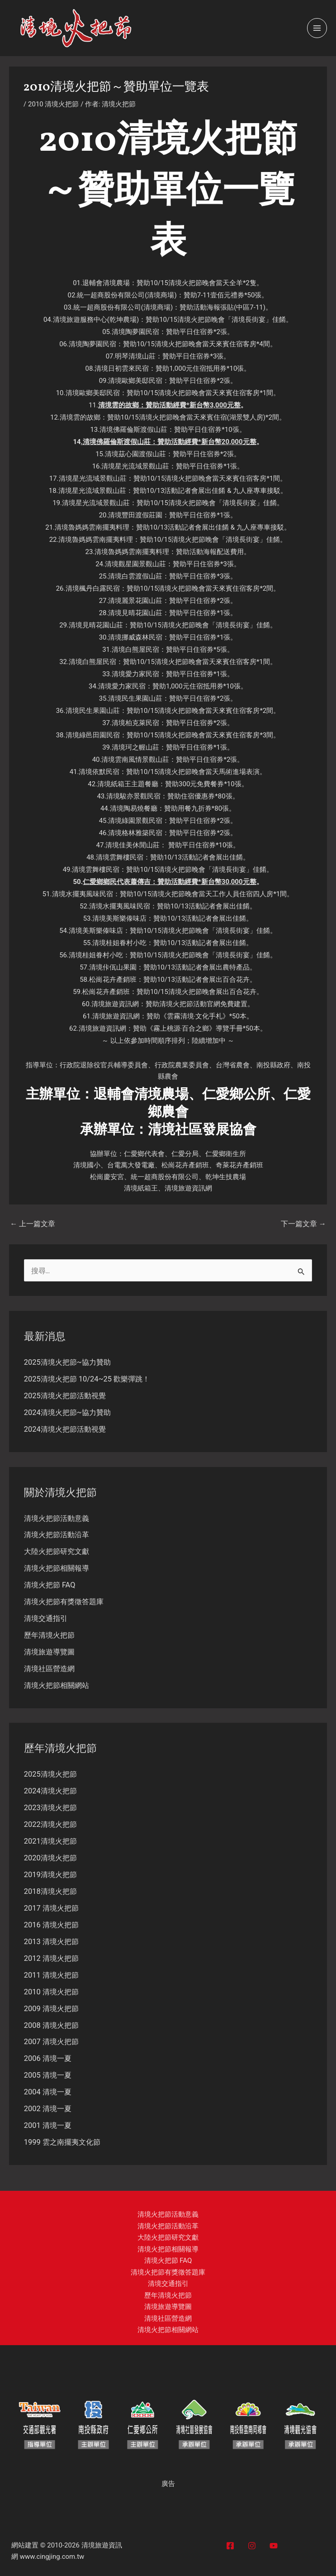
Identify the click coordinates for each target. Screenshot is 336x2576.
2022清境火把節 (50, 1824)
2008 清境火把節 (51, 2025)
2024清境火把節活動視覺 (65, 1429)
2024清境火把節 (50, 1791)
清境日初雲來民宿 (122, 368)
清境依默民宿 (99, 772)
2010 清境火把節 (53, 104)
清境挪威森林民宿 (135, 637)
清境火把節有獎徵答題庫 (64, 1601)
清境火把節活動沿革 (56, 1534)
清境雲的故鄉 (118, 405)
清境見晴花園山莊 (135, 613)
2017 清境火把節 (51, 1908)
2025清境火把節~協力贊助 (67, 1362)
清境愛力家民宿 (135, 674)
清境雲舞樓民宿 (119, 857)
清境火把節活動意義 (56, 1518)
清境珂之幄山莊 (135, 747)
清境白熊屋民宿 (135, 649)
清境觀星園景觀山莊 (135, 564)
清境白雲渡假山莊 (135, 576)
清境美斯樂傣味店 (119, 918)
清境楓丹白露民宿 (93, 588)
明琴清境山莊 (135, 356)
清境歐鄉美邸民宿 (135, 381)
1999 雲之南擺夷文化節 (62, 2142)
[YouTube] (274, 2546)
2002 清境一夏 (47, 2108)
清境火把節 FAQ (50, 1585)
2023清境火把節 (50, 1807)
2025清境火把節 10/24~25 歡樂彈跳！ (87, 1379)
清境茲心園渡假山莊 (135, 454)
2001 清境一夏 (47, 2125)
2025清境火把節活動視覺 (65, 1395)
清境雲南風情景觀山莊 (135, 759)
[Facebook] (230, 2546)
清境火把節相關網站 (56, 1685)
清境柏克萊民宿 (135, 723)
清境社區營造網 (49, 1668)
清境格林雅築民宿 (135, 833)
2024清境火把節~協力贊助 (67, 1412)
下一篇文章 (303, 1223)
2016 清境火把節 (51, 1925)
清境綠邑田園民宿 (93, 735)
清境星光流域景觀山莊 (135, 466)
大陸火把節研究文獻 (56, 1551)
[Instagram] (252, 2546)
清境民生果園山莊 (135, 698)
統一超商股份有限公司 (111, 295)
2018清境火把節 (50, 1891)
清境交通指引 (45, 1618)
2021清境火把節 (50, 1841)
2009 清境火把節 (51, 2008)
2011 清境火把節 (51, 1975)
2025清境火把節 (50, 1774)
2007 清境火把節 (51, 2041)
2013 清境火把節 (51, 1941)
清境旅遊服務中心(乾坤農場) (96, 319)
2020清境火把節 (50, 1858)
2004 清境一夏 (47, 2092)
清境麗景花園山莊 (135, 601)
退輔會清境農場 (106, 283)
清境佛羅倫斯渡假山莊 (133, 429)
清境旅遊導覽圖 (49, 1652)
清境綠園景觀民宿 (135, 821)
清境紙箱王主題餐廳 (127, 784)
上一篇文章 (32, 1223)
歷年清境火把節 (49, 1635)
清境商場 (160, 295)
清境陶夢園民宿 (135, 332)
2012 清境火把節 (51, 1958)
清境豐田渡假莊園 (135, 515)
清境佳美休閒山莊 (132, 845)
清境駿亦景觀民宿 (133, 796)
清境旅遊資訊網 (115, 1004)
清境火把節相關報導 (56, 1568)
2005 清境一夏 (47, 2075)
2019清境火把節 (50, 1874)
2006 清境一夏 (47, 2058)
